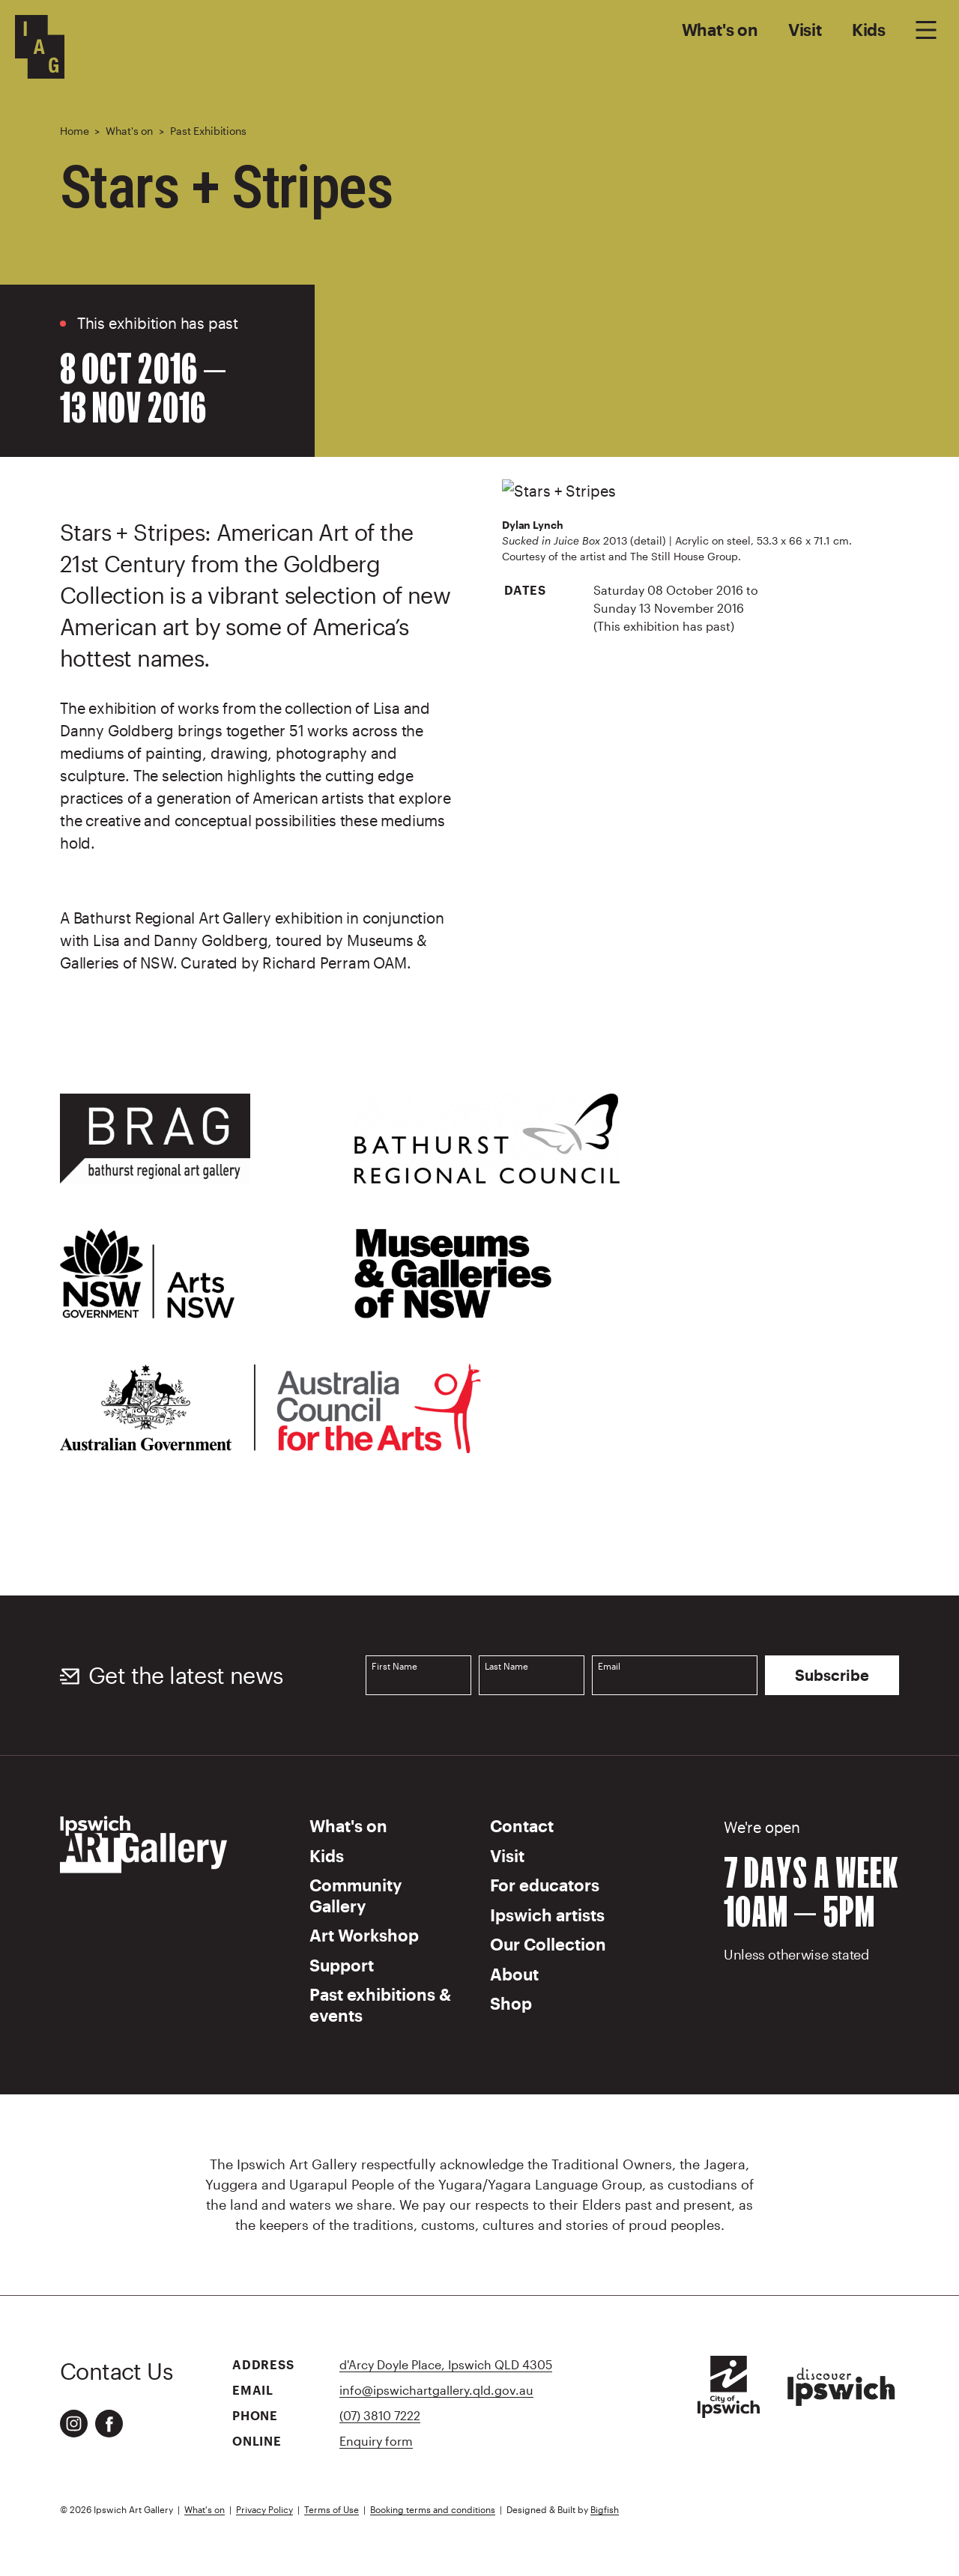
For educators (544, 1884)
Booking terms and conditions (432, 2509)
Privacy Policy (264, 2509)
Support (341, 1965)
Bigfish (604, 2509)
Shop (511, 2003)
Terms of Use (331, 2509)
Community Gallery (355, 1895)
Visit (805, 29)
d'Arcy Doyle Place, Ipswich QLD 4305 (445, 2364)
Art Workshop (364, 1935)
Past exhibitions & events (380, 2004)
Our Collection (548, 1944)
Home (74, 130)
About (514, 1973)
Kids (869, 29)
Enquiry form (376, 2441)
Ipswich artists (547, 1914)
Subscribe (832, 1676)
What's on (720, 29)
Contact (522, 1825)
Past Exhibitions (208, 130)
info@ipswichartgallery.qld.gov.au (436, 2390)
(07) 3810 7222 (379, 2415)
